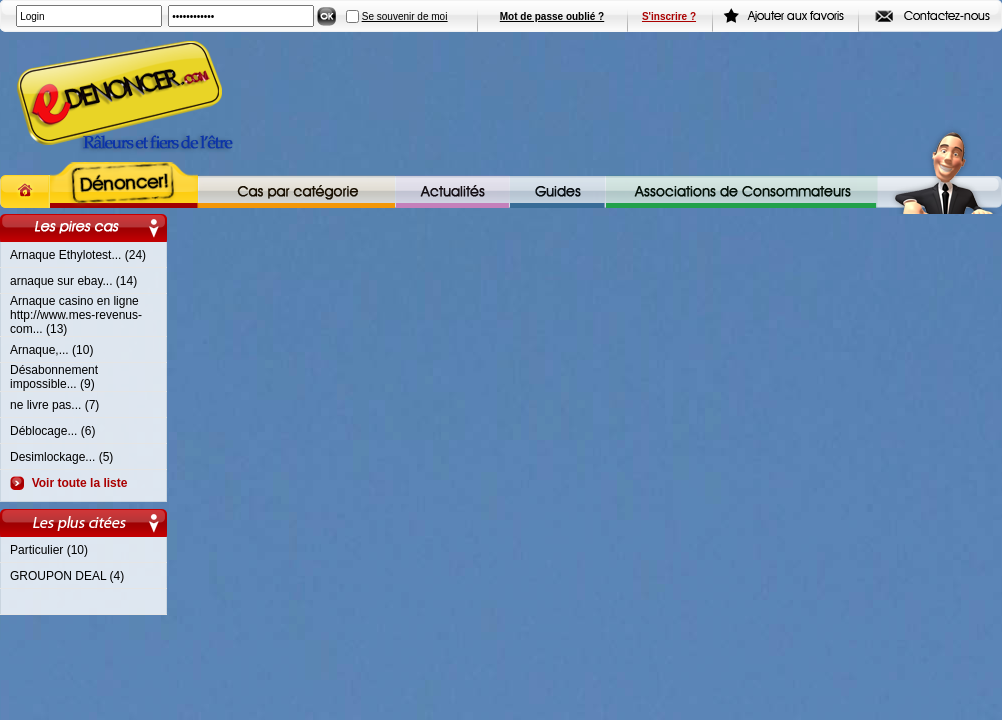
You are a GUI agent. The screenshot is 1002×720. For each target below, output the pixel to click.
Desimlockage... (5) (61, 457)
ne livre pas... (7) (54, 405)
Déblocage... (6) (52, 431)
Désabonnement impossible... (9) (54, 377)
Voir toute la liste (76, 483)
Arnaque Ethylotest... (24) (78, 255)
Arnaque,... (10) (51, 350)
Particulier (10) (49, 550)
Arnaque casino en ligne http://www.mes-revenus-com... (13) (76, 315)
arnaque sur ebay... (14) (73, 281)
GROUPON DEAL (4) (67, 576)
